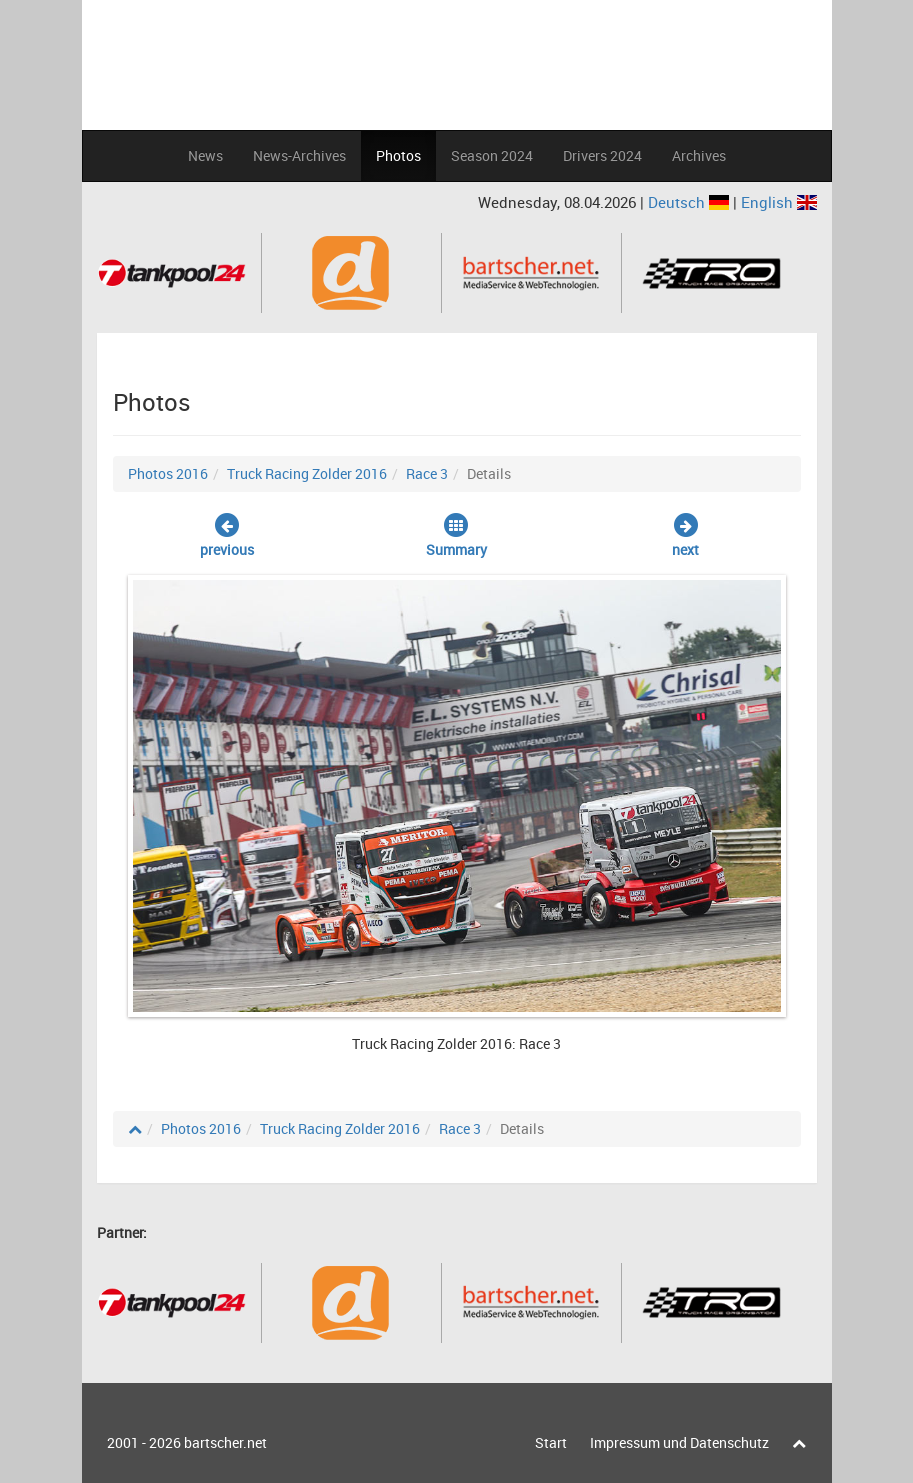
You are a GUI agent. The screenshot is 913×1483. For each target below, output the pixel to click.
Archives (699, 155)
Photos (398, 155)
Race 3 (427, 473)
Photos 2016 (168, 473)
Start (551, 1442)
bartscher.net (225, 1442)
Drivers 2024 (602, 155)
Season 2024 (492, 155)
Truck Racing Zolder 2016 (307, 473)
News (205, 155)
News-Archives (299, 155)
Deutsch (690, 202)
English (779, 202)
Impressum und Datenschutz (679, 1442)
